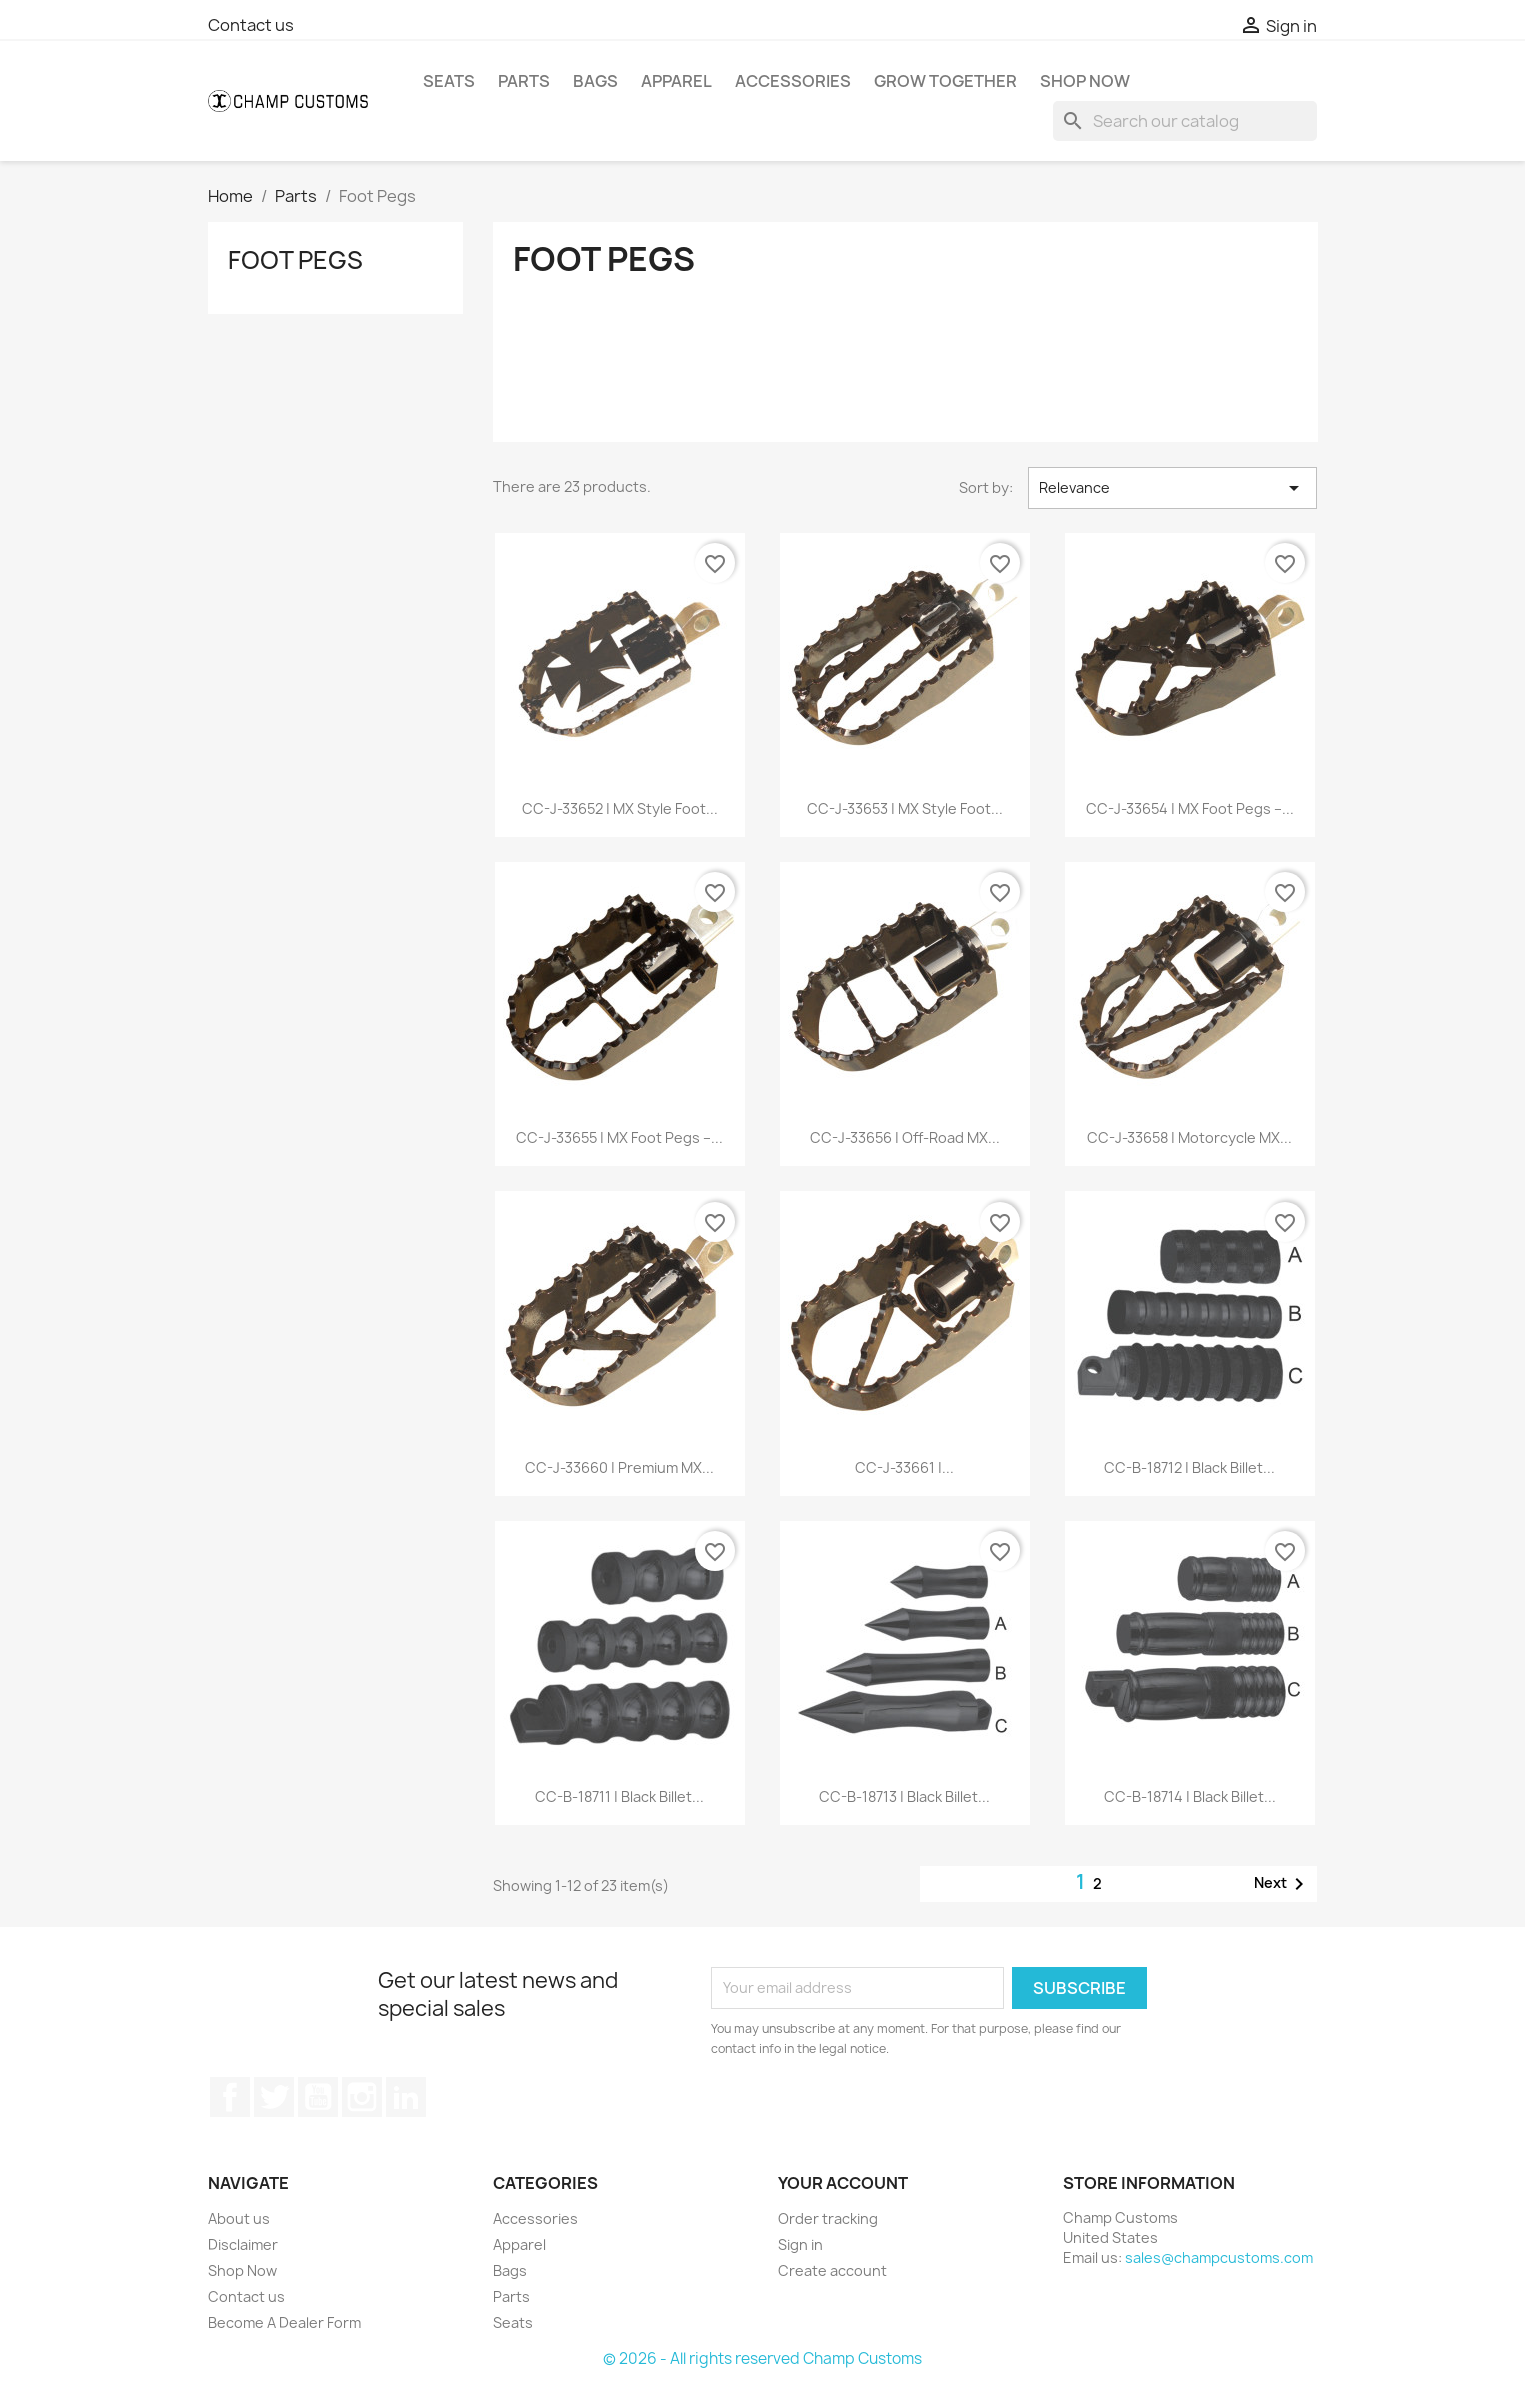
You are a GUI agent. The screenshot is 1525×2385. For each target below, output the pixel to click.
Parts (524, 81)
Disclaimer (243, 2244)
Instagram (362, 2097)
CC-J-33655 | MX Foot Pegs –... (619, 1137)
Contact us (251, 25)
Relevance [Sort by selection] (1172, 488)
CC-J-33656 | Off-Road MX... (905, 1137)
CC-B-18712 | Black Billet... (1189, 1467)
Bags (595, 81)
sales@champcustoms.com (1219, 2257)
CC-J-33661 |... (904, 1467)
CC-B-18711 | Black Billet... (619, 1796)
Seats (449, 81)
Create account (832, 2270)
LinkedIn (406, 2097)
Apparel (676, 81)
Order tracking (828, 2218)
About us (239, 2218)
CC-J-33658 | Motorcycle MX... (1189, 1137)
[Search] (1185, 121)
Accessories (793, 81)
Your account (843, 2183)
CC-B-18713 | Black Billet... (904, 1796)
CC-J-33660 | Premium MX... (619, 1467)
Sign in (800, 2244)
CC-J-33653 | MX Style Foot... (905, 808)
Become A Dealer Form (284, 2322)
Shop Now (1085, 81)
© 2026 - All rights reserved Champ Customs (762, 2358)
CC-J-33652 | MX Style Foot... (620, 808)
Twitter (274, 2097)
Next (1282, 1884)
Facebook (230, 2097)
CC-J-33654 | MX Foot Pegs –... (1190, 808)
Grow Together (945, 81)
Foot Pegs (295, 260)
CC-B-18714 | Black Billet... (1190, 1796)
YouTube (318, 2097)
